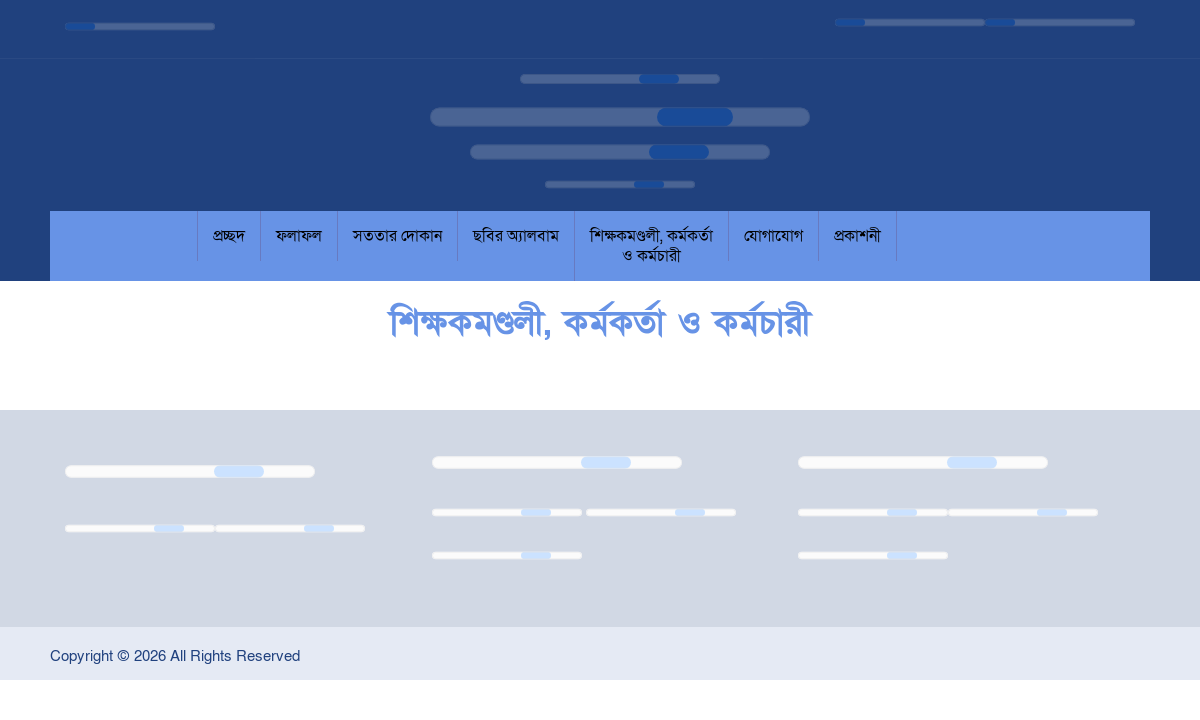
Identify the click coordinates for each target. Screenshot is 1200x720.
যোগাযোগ (773, 236)
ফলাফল (299, 236)
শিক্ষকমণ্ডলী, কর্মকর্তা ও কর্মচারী (651, 246)
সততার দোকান (397, 236)
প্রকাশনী (857, 236)
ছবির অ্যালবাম (516, 236)
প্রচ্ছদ (229, 236)
